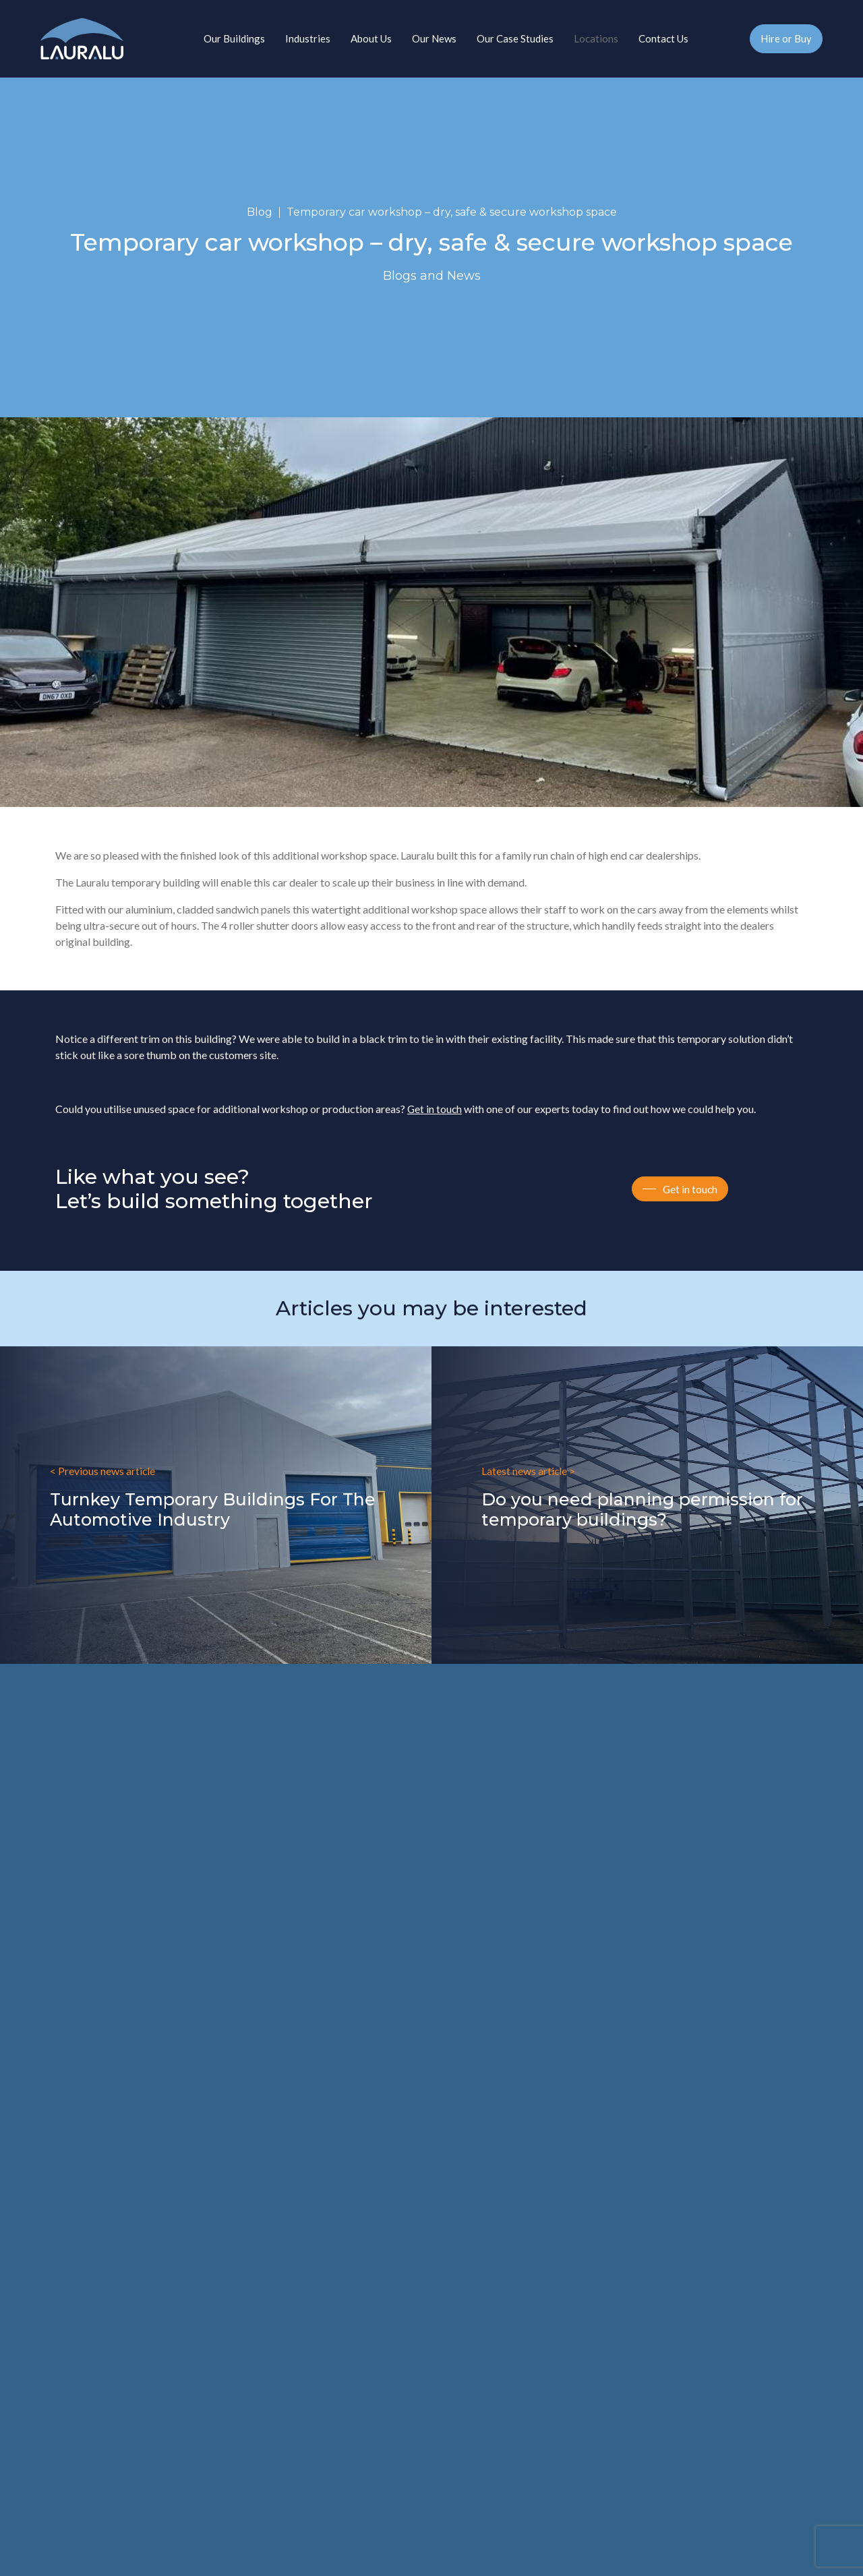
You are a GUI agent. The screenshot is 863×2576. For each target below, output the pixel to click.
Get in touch (435, 1108)
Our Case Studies (515, 38)
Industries (307, 38)
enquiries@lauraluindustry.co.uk (116, 2106)
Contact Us (663, 38)
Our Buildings (234, 38)
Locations (596, 38)
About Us (371, 38)
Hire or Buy (786, 38)
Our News (434, 38)
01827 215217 (738, 42)
